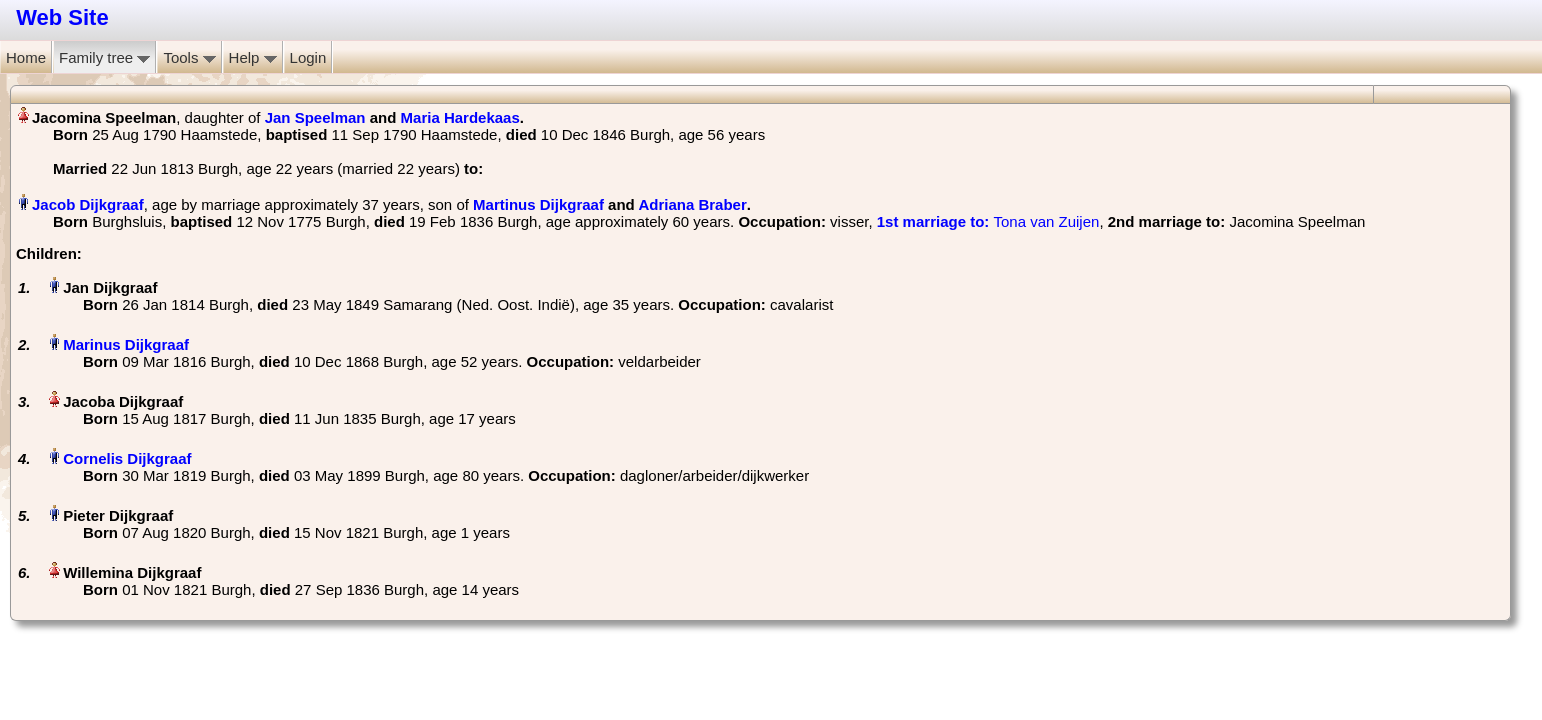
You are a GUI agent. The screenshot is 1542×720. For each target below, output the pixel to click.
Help (253, 57)
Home (26, 57)
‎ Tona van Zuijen (988, 221)
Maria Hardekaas (460, 117)
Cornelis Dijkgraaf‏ (127, 458)
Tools (189, 57)
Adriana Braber (692, 204)
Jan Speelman (315, 117)
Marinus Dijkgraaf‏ (126, 344)
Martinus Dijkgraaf (538, 204)
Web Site (62, 17)
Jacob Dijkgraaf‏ (88, 204)
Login (308, 57)
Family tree (104, 57)
